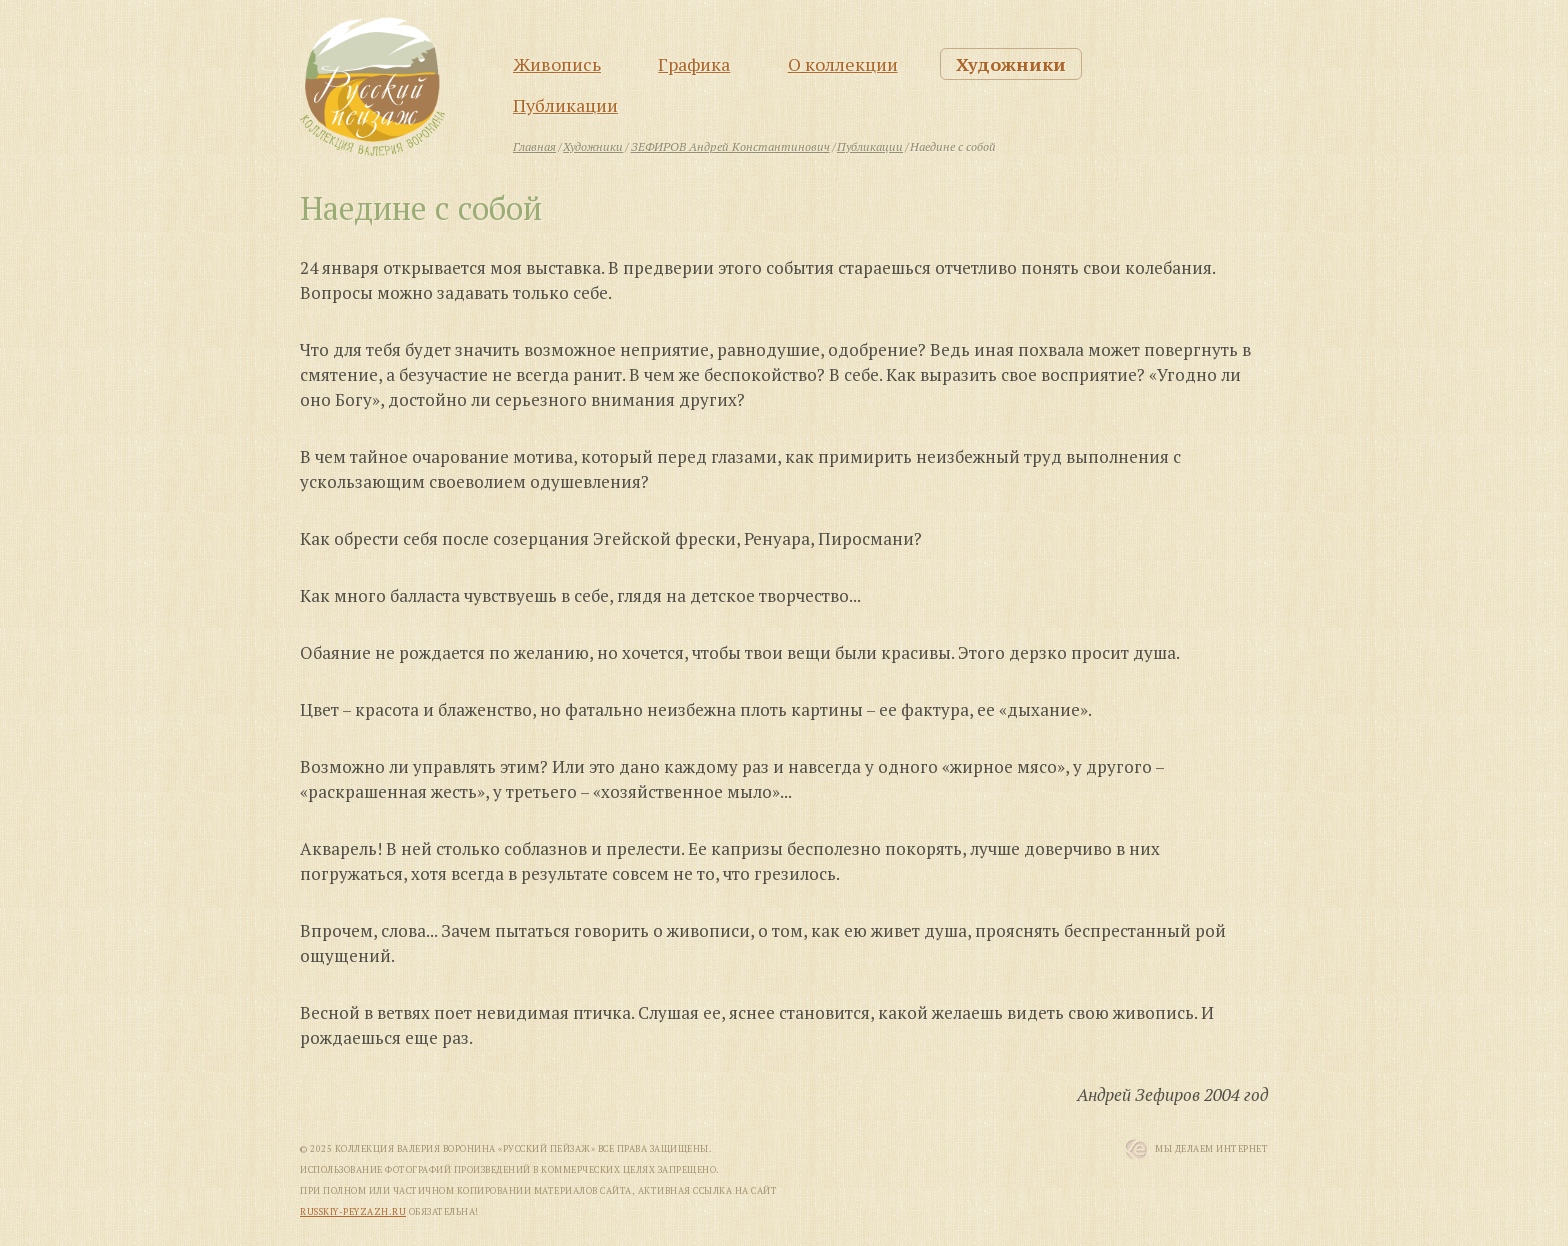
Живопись (557, 64)
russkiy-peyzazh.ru (353, 1212)
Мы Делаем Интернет (1211, 1149)
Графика (694, 64)
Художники (1011, 64)
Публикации (565, 105)
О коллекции (843, 64)
